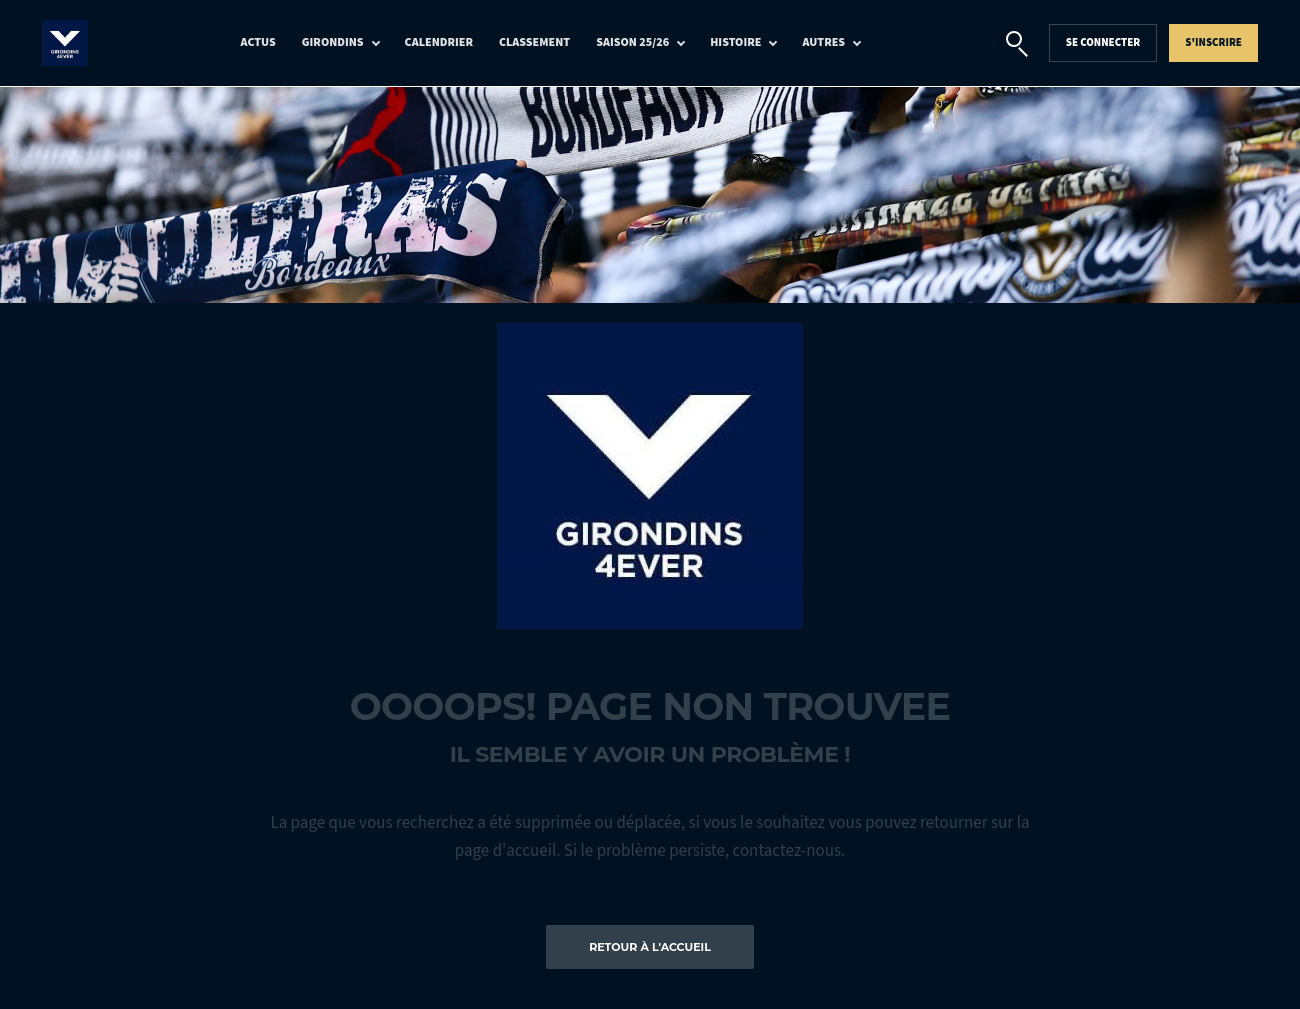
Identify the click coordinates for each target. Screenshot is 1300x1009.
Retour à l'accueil (650, 947)
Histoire (735, 42)
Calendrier (439, 42)
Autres (823, 42)
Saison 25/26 (632, 42)
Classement (534, 42)
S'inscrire (1213, 42)
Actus (258, 42)
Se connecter (1103, 42)
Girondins (333, 42)
